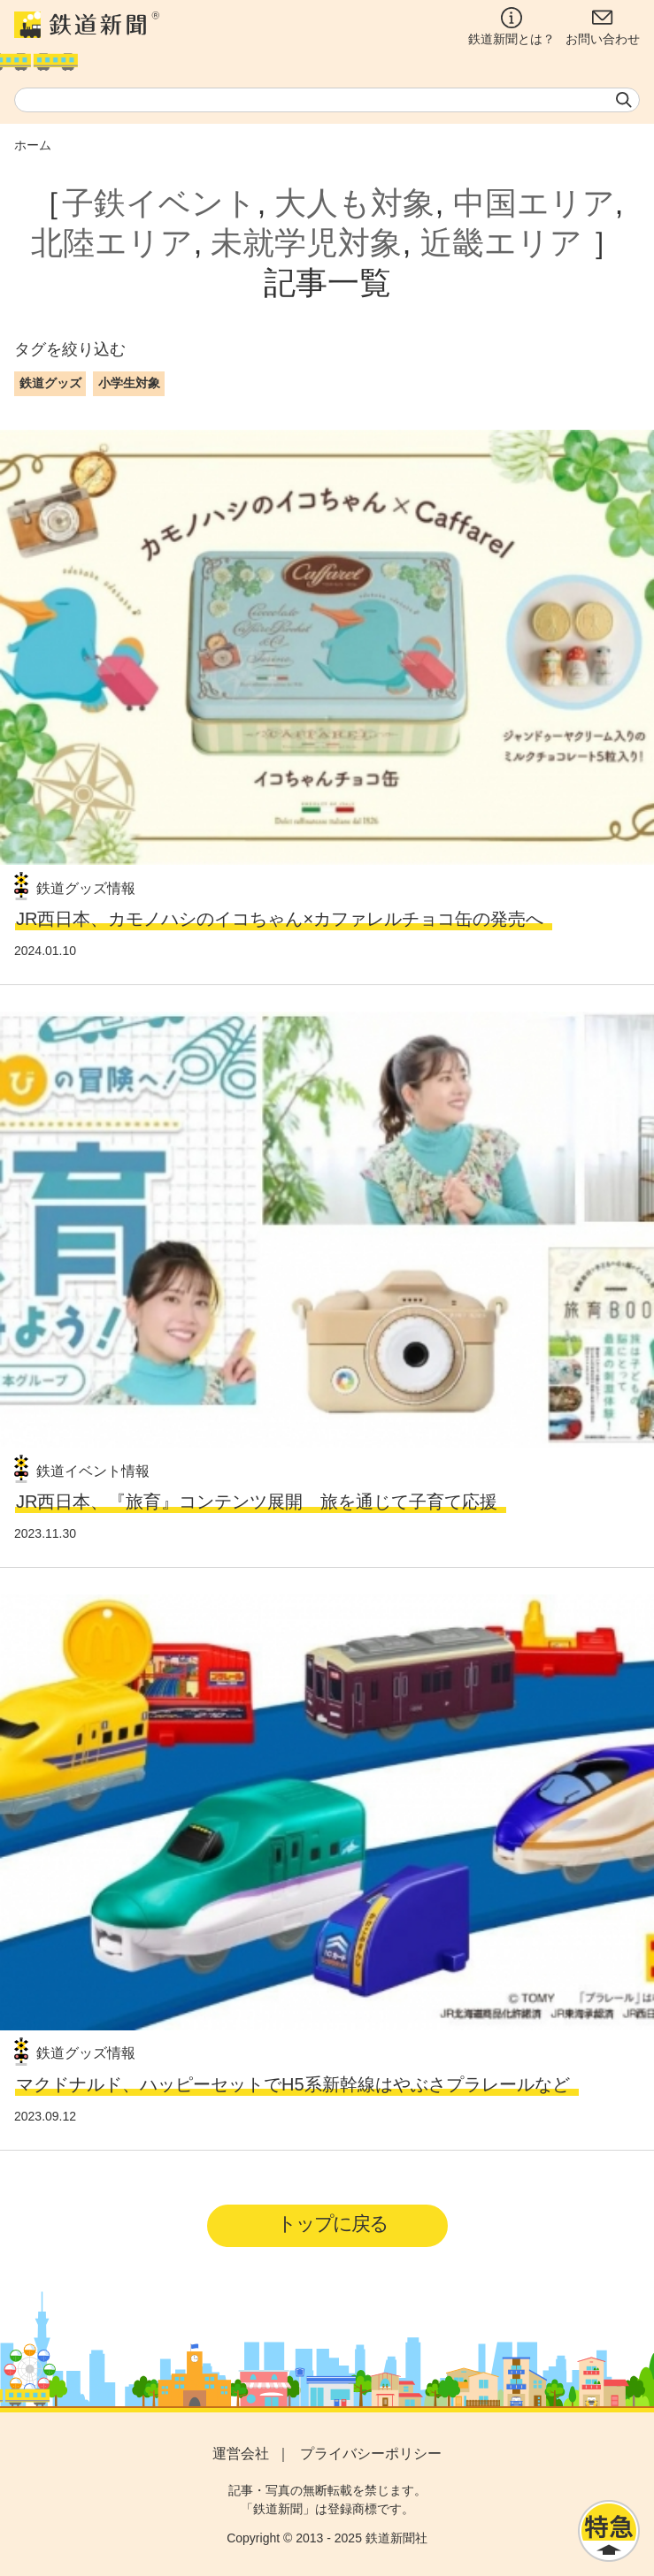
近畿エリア (501, 243)
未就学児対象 (306, 243)
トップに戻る (332, 2224)
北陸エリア (112, 243)
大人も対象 (354, 203)
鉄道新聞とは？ (511, 26)
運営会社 (240, 2453)
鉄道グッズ (50, 383)
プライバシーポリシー (371, 2453)
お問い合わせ (603, 26)
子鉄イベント (159, 203)
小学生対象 (129, 383)
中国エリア (534, 203)
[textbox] (327, 100)
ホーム (32, 145)
